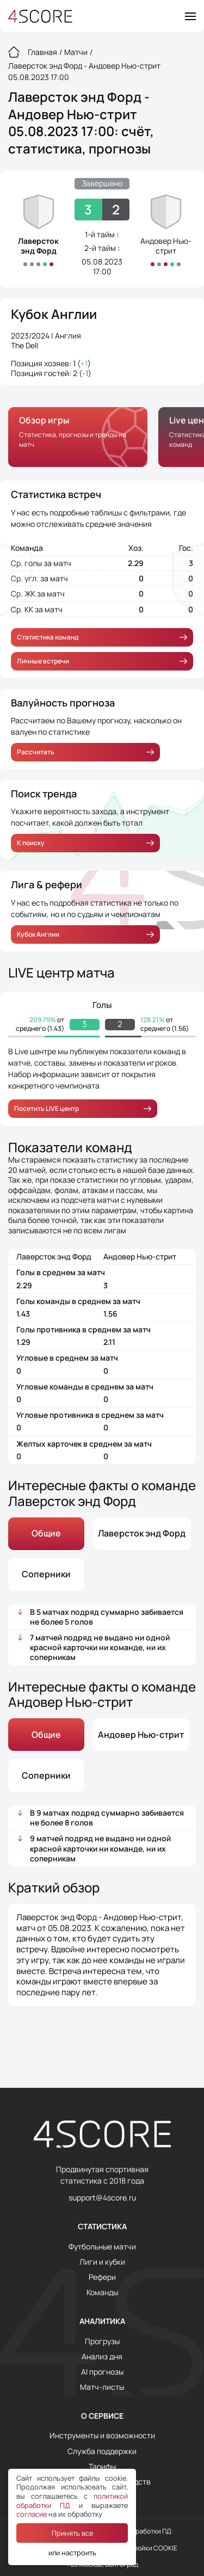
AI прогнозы (102, 2372)
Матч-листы (102, 2387)
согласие (31, 2514)
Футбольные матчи (102, 2247)
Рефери (102, 2277)
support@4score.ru (102, 2198)
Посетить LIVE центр (82, 1108)
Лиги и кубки (102, 2262)
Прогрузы (102, 2341)
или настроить (72, 2552)
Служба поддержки (102, 2451)
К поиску (85, 842)
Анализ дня (102, 2357)
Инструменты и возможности (102, 2435)
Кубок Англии (54, 313)
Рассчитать (85, 752)
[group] (77, 437)
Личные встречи (102, 661)
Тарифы (102, 2467)
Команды (102, 2292)
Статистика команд (102, 637)
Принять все (72, 2533)
